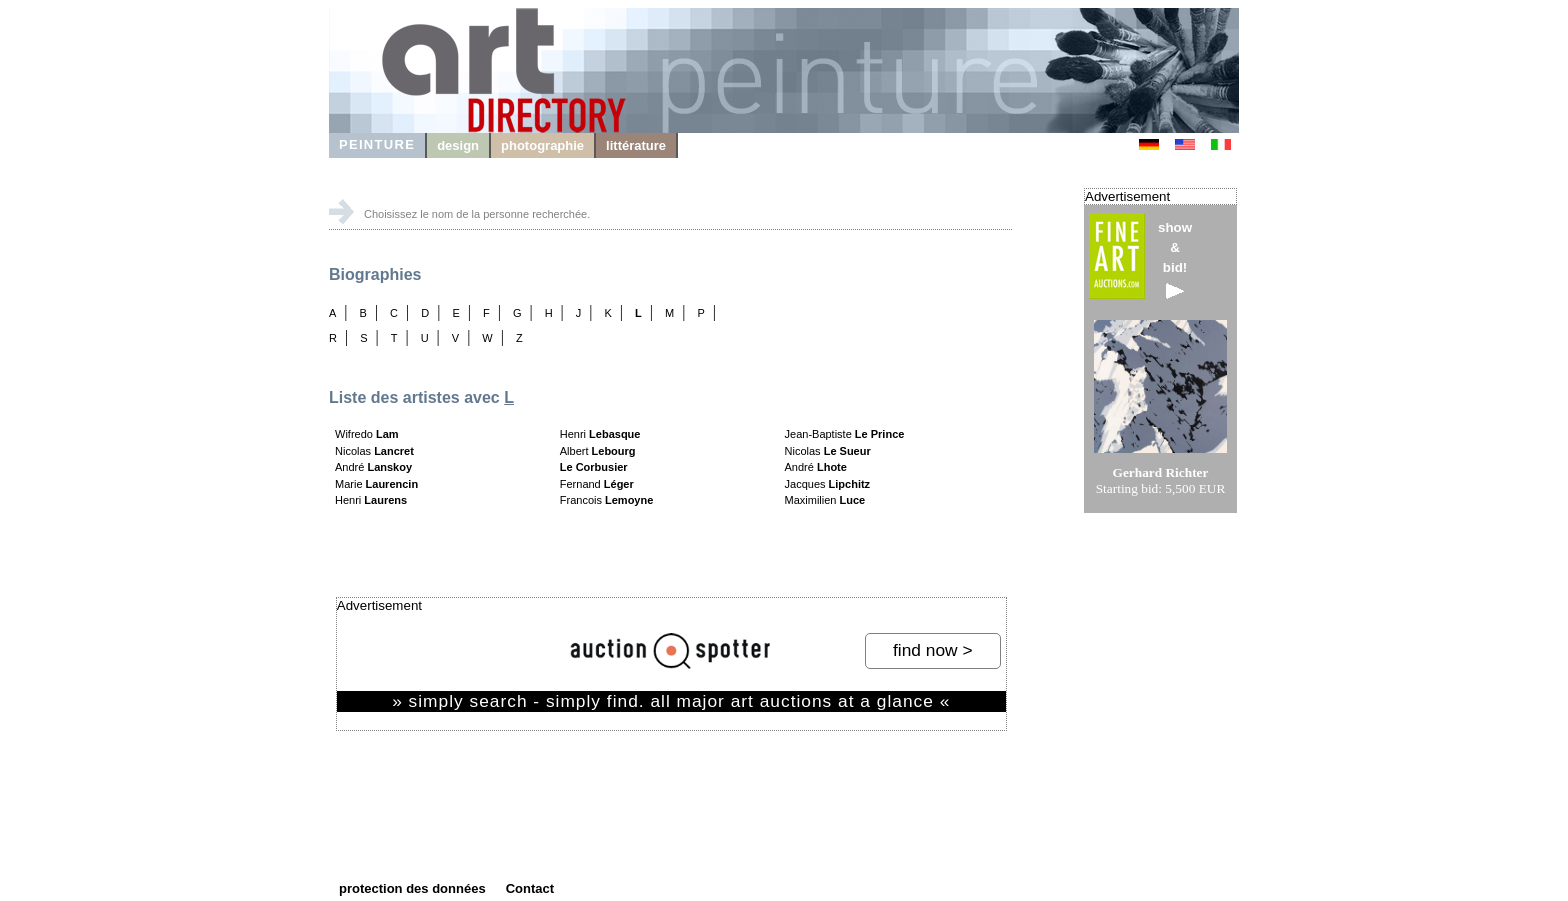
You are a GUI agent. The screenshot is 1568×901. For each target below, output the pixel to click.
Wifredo (367, 434)
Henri (371, 500)
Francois (607, 500)
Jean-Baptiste (845, 434)
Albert (598, 451)
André (373, 467)
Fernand (597, 484)
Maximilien (825, 500)
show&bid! (1175, 259)
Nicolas (374, 451)
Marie (376, 484)
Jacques (828, 484)
